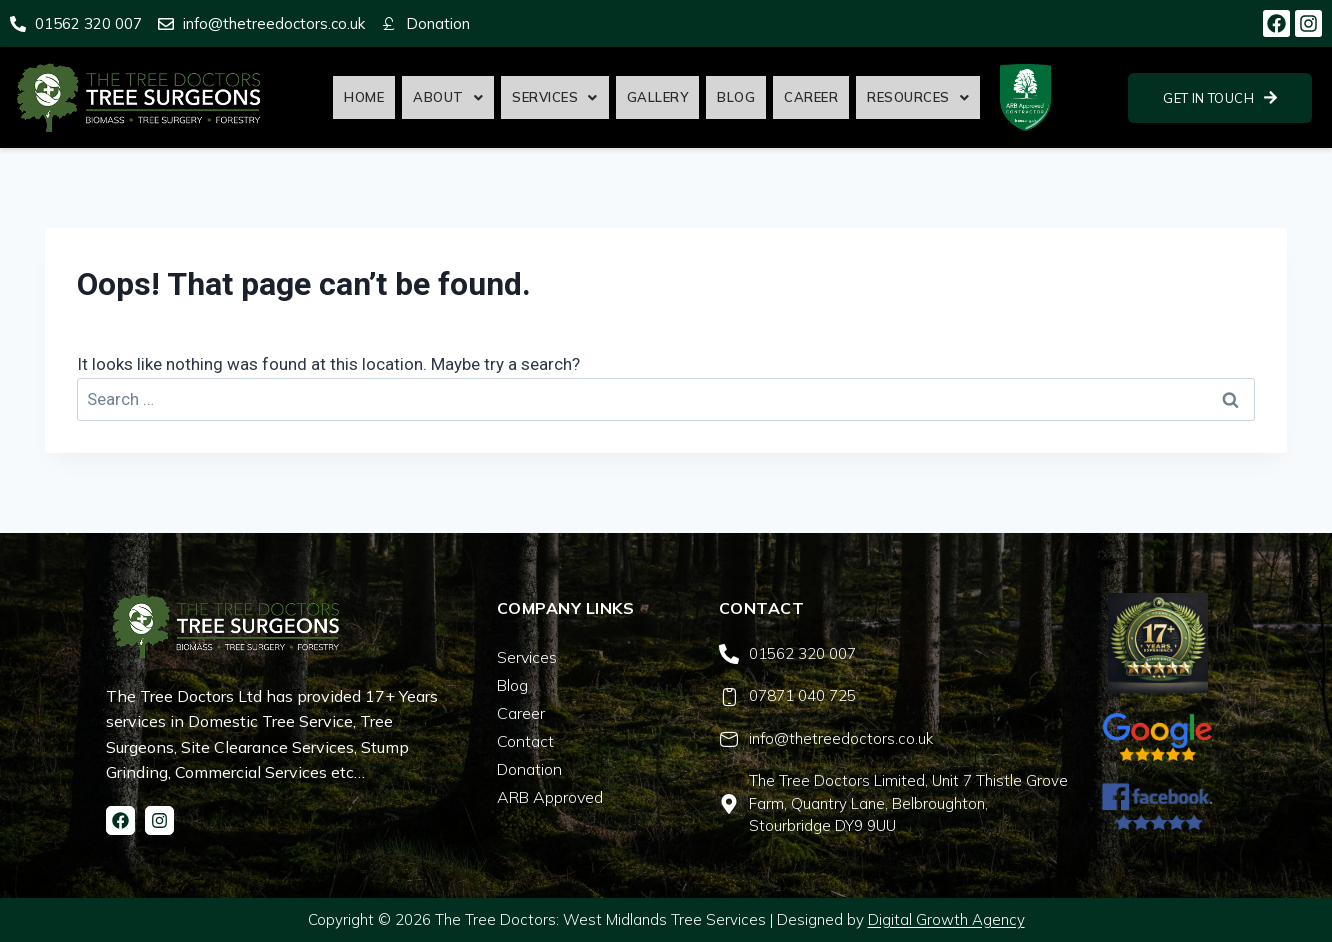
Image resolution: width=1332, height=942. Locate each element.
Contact (525, 741)
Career (811, 97)
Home (364, 97)
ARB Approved (550, 797)
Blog (736, 97)
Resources (918, 97)
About (448, 97)
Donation (529, 769)
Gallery (658, 97)
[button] (448, 97)
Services (555, 97)
